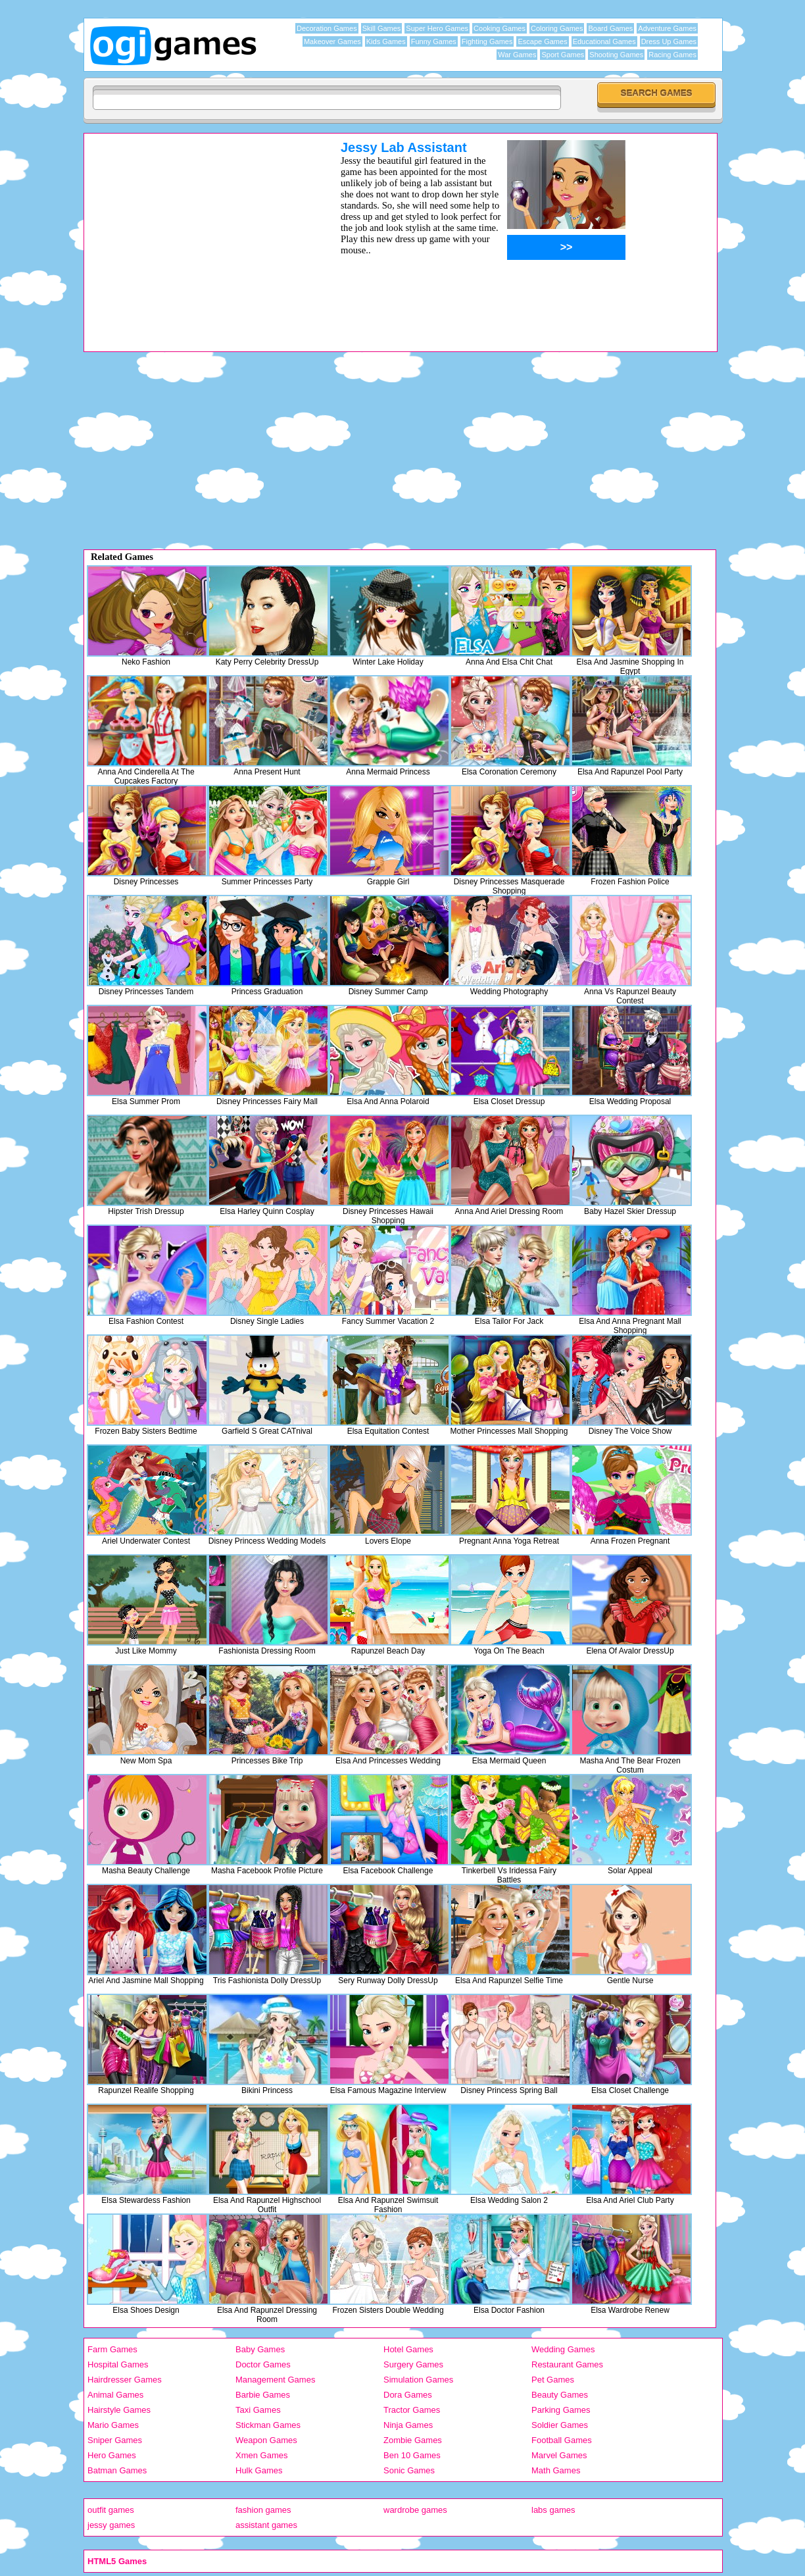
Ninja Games (408, 2425)
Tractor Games (411, 2410)
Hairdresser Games (124, 2380)
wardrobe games (415, 2510)
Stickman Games (268, 2425)
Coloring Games (557, 28)
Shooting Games (616, 55)
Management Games (275, 2380)
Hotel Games (408, 2349)
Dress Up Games (668, 41)
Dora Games (407, 2395)
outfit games (110, 2510)
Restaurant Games (567, 2364)
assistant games (266, 2525)
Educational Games (604, 41)
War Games (517, 55)
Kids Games (386, 41)
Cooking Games (499, 28)
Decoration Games (327, 28)
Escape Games (542, 41)
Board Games (610, 28)
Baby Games (260, 2349)
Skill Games (381, 28)
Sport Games (562, 55)
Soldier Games (559, 2425)
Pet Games (552, 2380)
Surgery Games (413, 2364)
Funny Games (433, 41)
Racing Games (672, 55)
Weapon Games (266, 2440)
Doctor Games (263, 2364)
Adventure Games (667, 28)
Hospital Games (117, 2364)
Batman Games (117, 2470)
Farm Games (112, 2349)
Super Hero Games (437, 28)
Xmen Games (261, 2455)
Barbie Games (262, 2395)
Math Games (555, 2470)
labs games (553, 2510)
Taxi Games (258, 2410)
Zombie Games (412, 2440)
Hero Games (111, 2455)
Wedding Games (563, 2349)
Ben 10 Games (412, 2455)
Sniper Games (114, 2440)
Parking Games (561, 2410)
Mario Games (113, 2425)
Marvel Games (559, 2455)
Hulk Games (259, 2470)
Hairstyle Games (119, 2410)
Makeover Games (332, 41)
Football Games (561, 2440)
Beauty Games (559, 2395)
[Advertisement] (195, 232)
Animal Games (115, 2395)
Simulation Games (418, 2380)
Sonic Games (409, 2470)
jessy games (111, 2525)
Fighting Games (487, 41)
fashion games (263, 2510)
